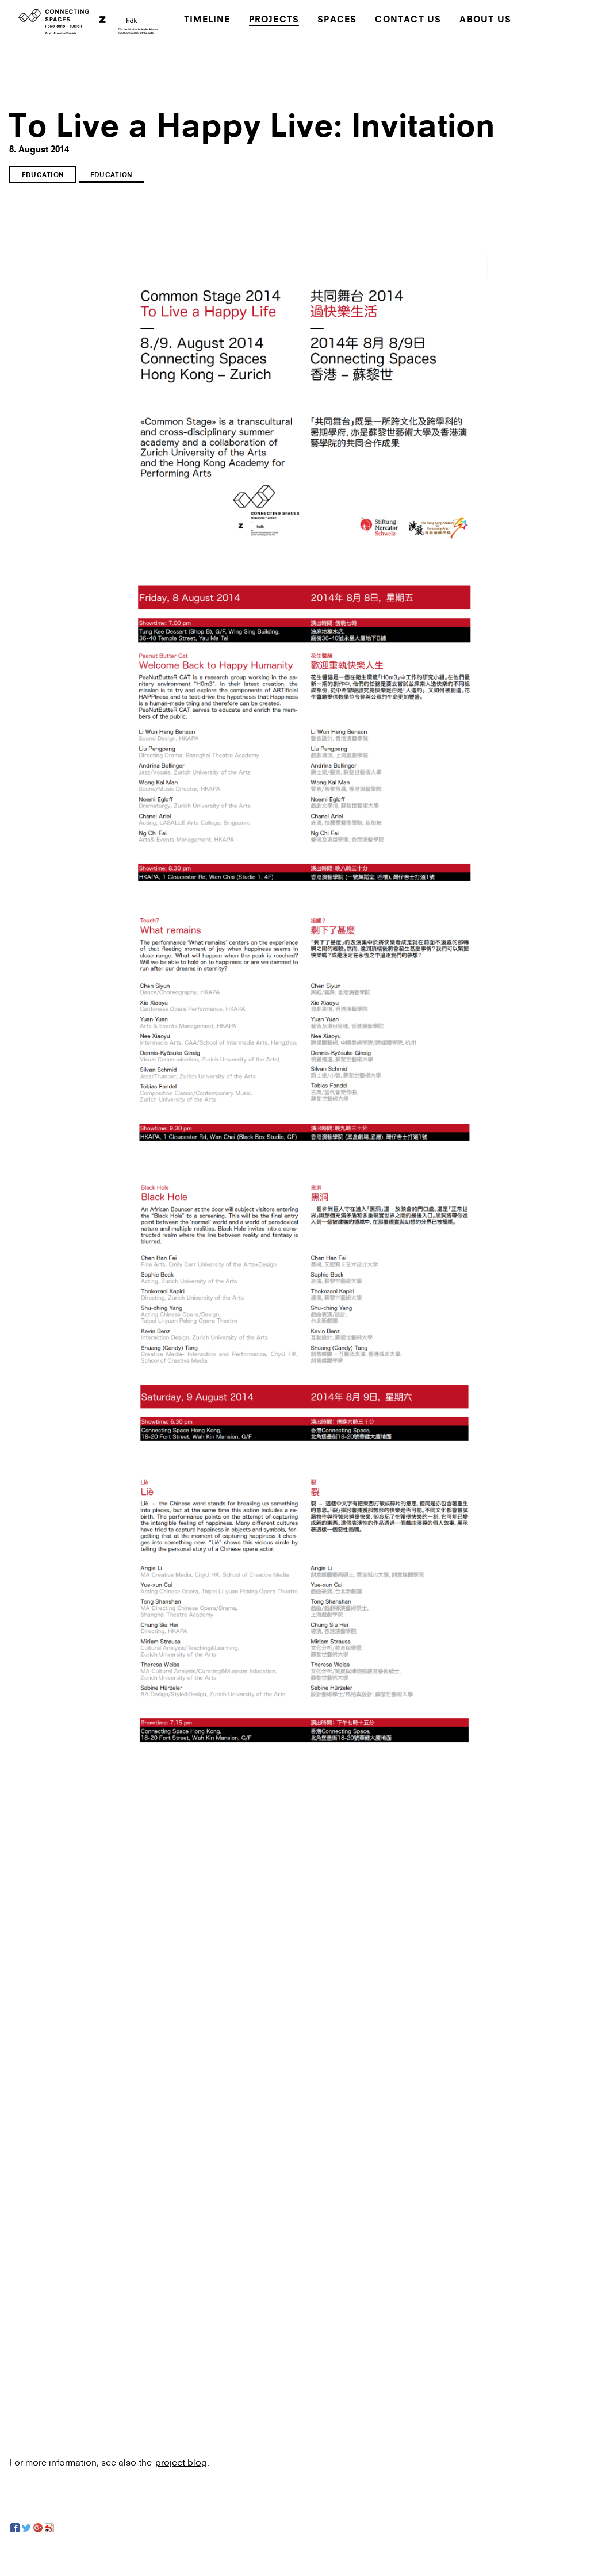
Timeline (207, 20)
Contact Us (408, 20)
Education (43, 175)
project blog (181, 2462)
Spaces (336, 20)
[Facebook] (15, 2527)
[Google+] (38, 2527)
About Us (485, 20)
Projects (274, 20)
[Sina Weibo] (49, 2527)
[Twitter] (26, 2527)
